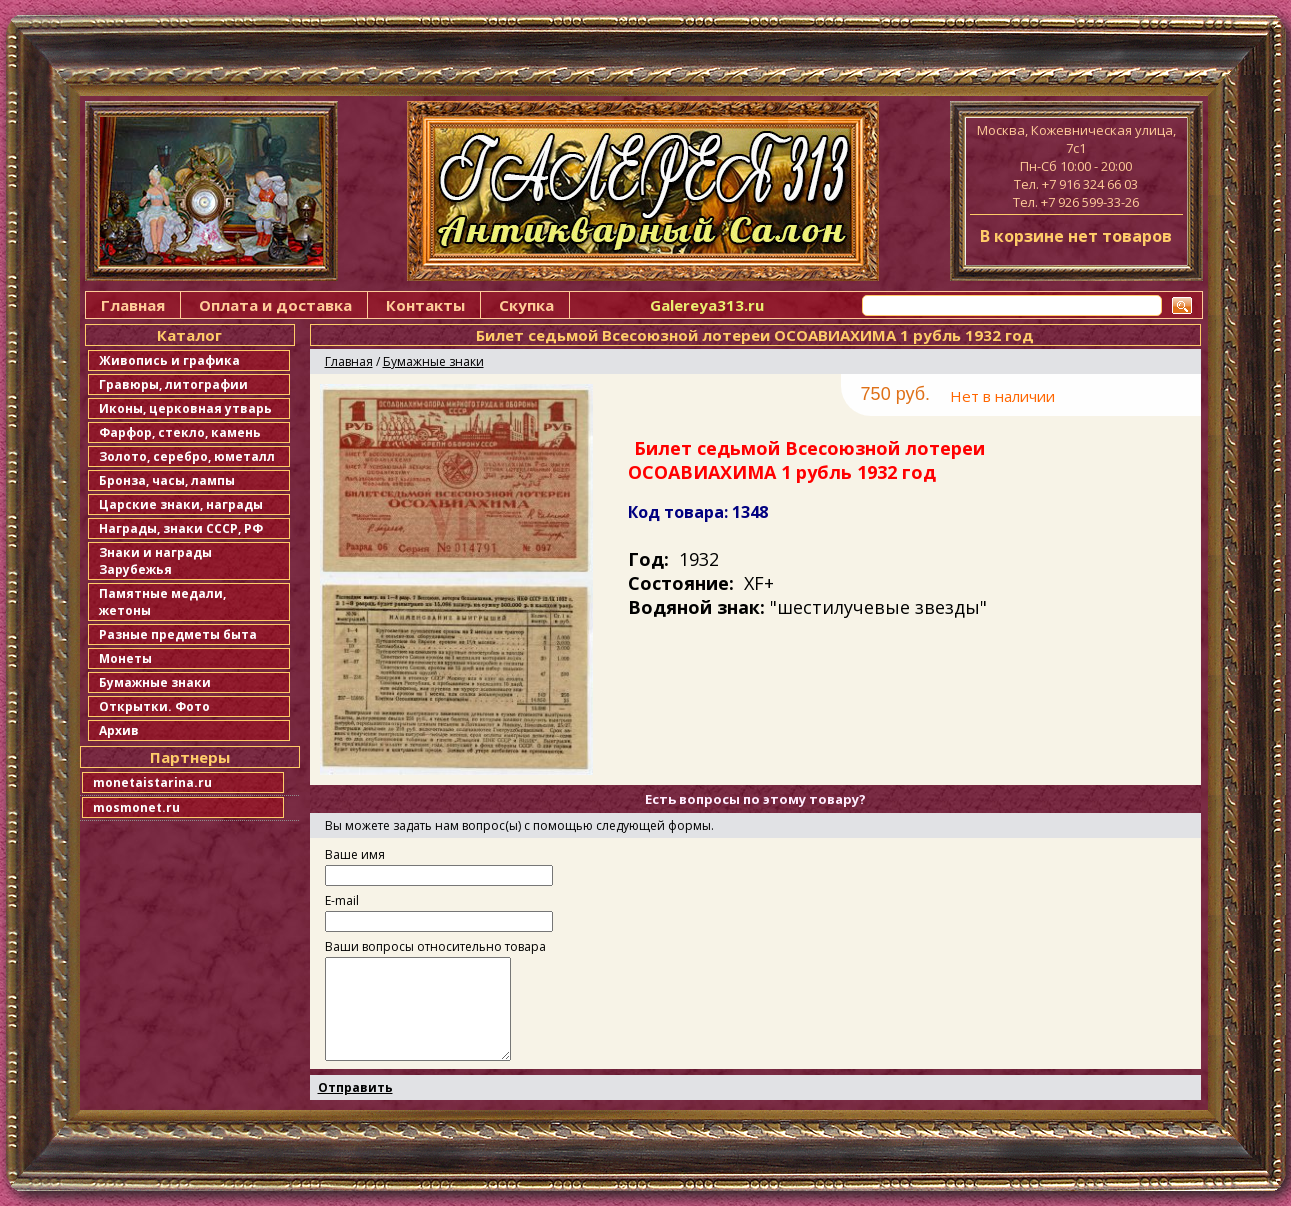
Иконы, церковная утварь (185, 408)
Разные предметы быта (178, 634)
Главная (133, 305)
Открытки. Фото (154, 706)
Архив (119, 730)
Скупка (526, 305)
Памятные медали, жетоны (162, 602)
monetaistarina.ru (152, 782)
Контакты (425, 305)
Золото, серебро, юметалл (187, 456)
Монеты (125, 658)
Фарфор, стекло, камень (180, 432)
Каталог (189, 335)
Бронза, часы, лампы (167, 480)
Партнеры (190, 757)
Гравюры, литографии (173, 384)
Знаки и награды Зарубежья (155, 561)
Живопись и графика (169, 360)
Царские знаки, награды (181, 504)
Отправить (355, 1087)
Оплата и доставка (275, 305)
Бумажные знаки (155, 682)
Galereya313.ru (707, 305)
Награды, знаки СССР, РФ (181, 528)
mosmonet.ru (136, 807)
